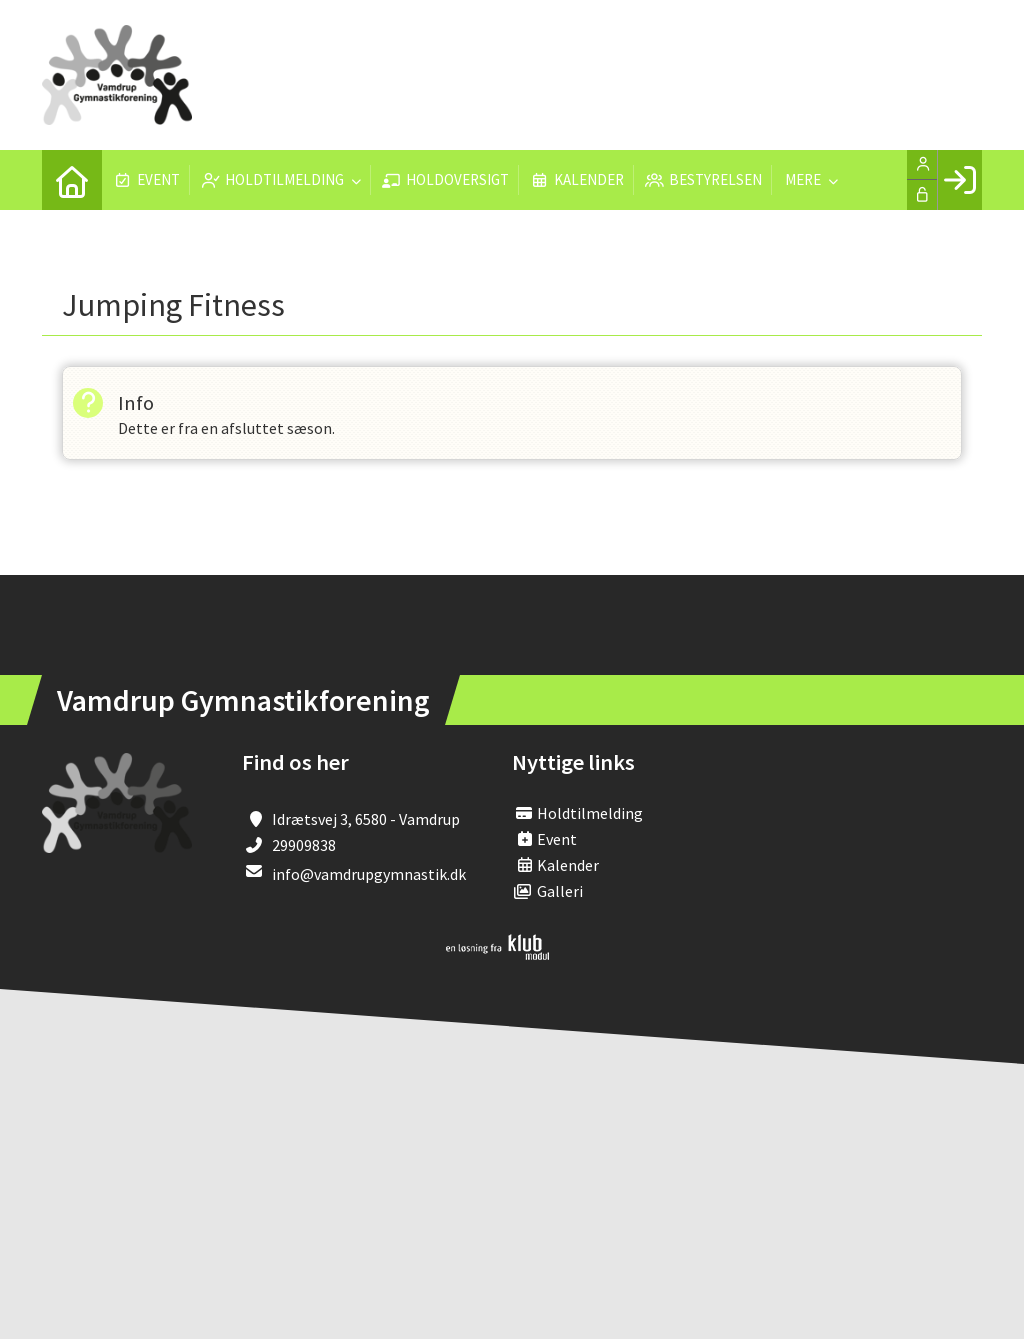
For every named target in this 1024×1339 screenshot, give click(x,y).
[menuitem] (72, 180)
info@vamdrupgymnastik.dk (369, 874)
